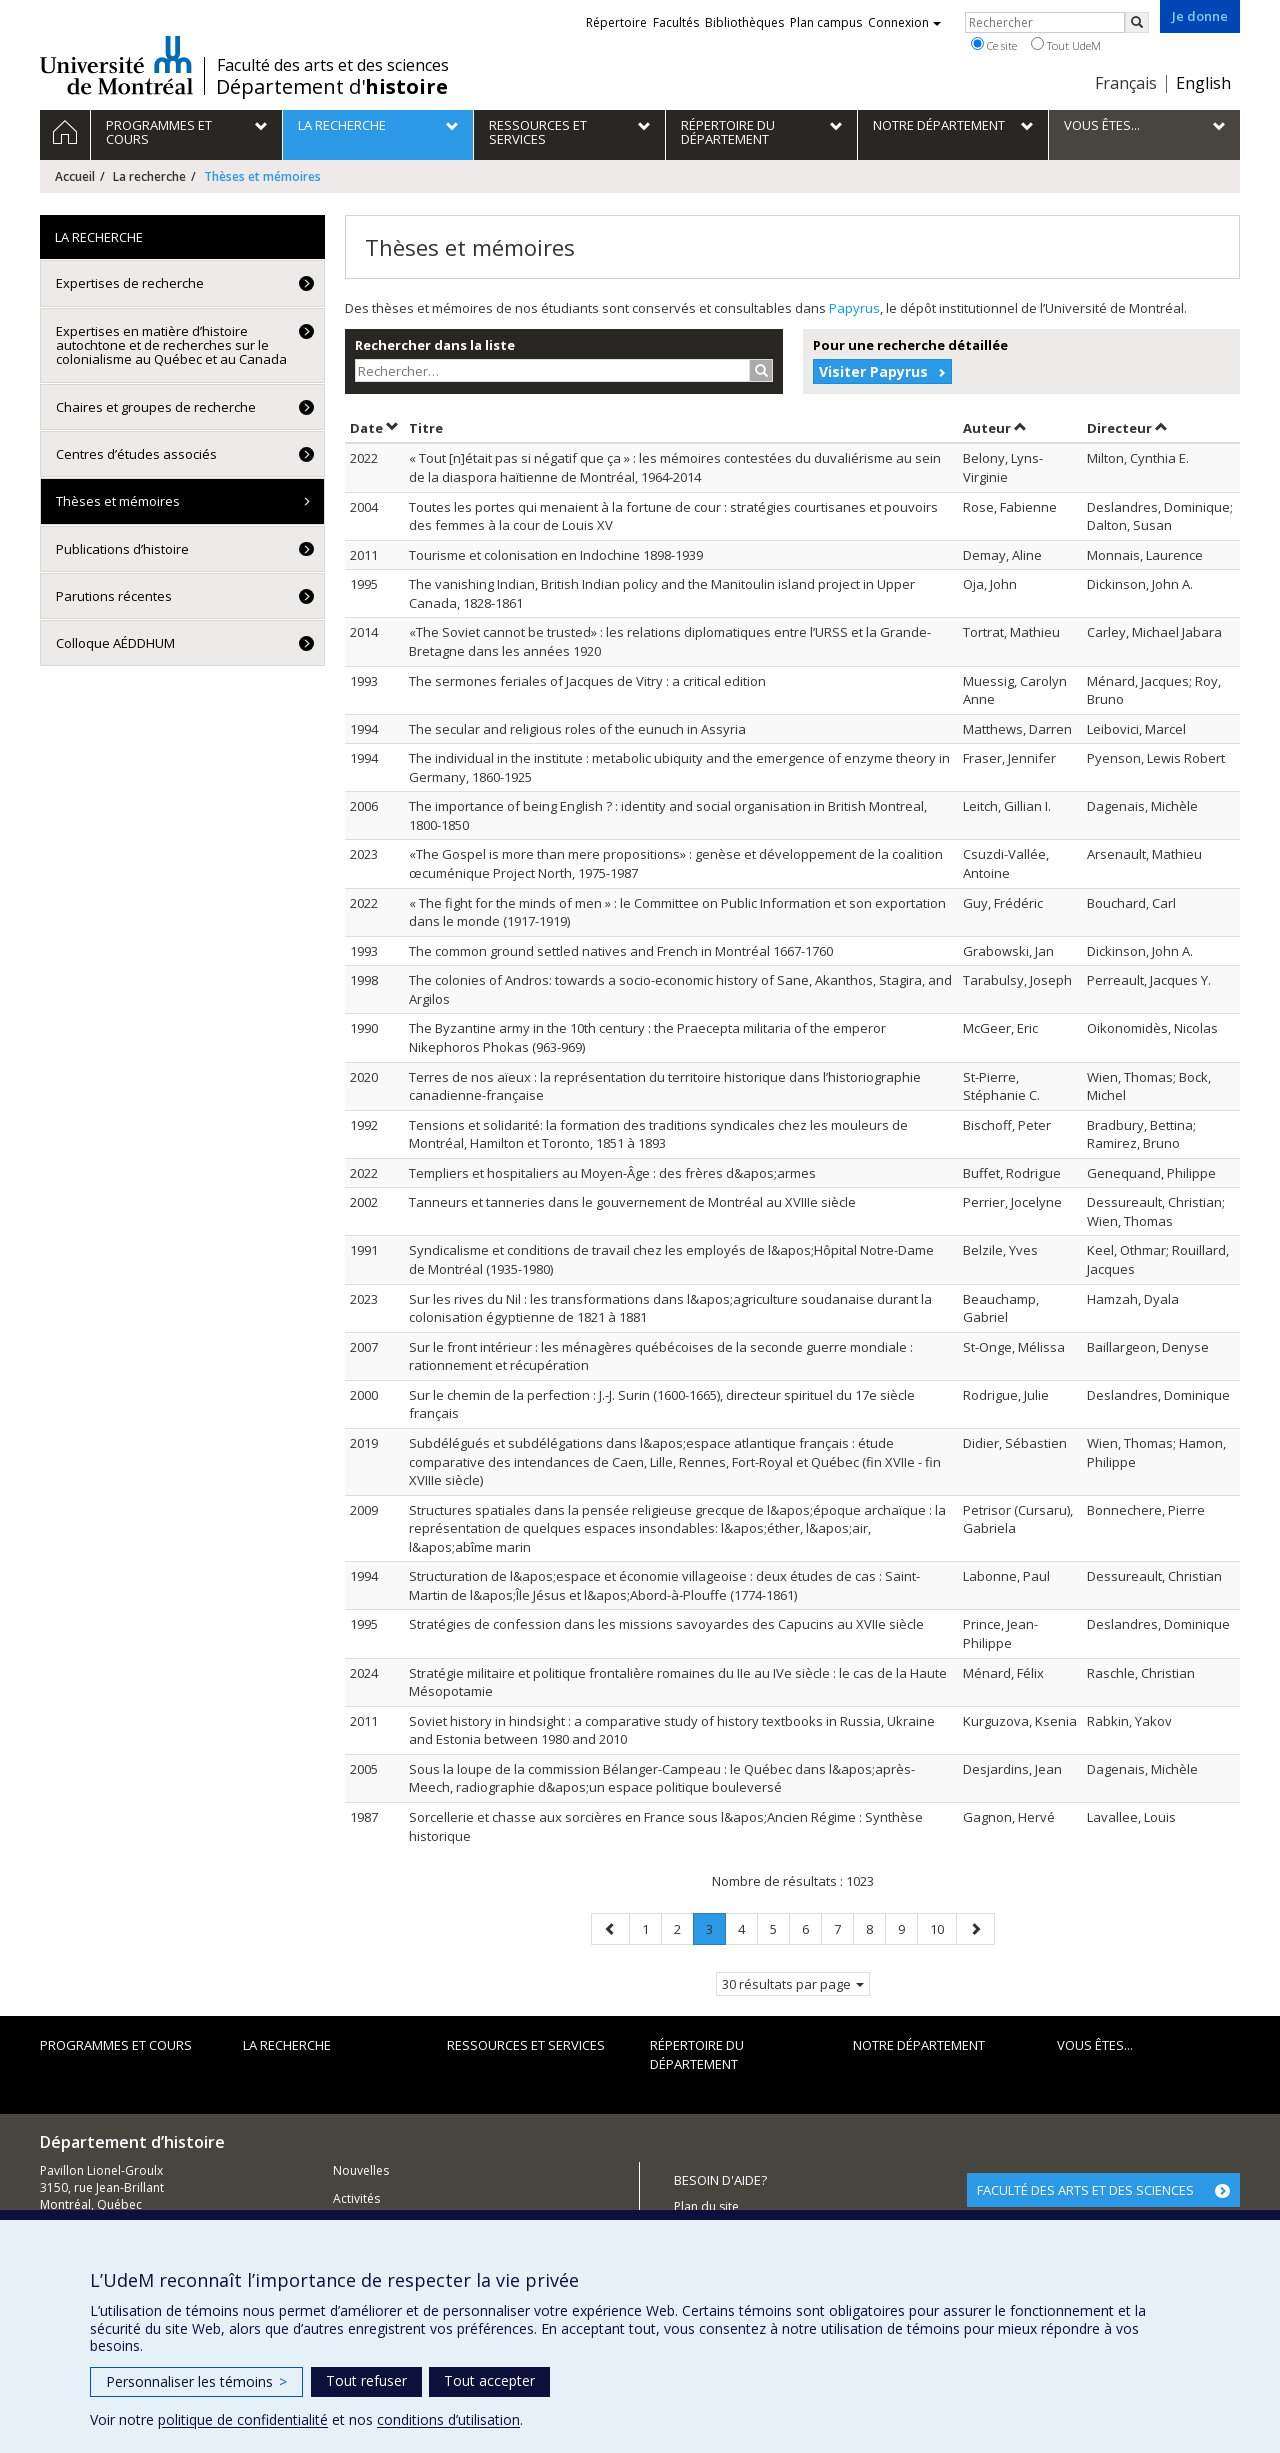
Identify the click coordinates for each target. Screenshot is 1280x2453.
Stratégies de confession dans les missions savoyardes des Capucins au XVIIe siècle (666, 1624)
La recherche (149, 176)
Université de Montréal (116, 65)
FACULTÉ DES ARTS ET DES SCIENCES (1085, 2190)
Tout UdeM (1066, 45)
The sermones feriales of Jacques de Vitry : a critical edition (587, 681)
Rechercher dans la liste (435, 345)
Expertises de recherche (130, 283)
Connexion (904, 22)
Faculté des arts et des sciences (333, 65)
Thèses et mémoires (118, 501)
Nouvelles (361, 2170)
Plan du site (706, 2206)
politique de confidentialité (243, 2419)
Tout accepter (489, 2380)
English (1203, 83)
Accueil (75, 176)
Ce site (994, 45)
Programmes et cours (116, 2045)
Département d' (332, 87)
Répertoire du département (697, 2054)
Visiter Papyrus (873, 371)
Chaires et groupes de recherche (156, 407)
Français (1126, 83)
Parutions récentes (114, 596)
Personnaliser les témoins (196, 2381)
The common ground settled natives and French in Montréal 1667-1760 (621, 951)
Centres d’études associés (136, 454)
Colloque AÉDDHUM (115, 643)
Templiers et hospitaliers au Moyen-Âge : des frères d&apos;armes (612, 1173)
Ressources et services (526, 2045)
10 (943, 1928)
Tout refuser (366, 2380)
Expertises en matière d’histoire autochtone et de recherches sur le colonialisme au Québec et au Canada (171, 345)
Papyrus (854, 308)
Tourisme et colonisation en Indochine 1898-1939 (556, 555)
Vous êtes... (1095, 2045)
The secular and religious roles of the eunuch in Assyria (577, 729)
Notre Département (919, 2045)
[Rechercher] (1137, 22)
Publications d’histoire (122, 549)
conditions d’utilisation (448, 2419)
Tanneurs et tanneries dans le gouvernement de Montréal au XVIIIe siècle (632, 1202)
